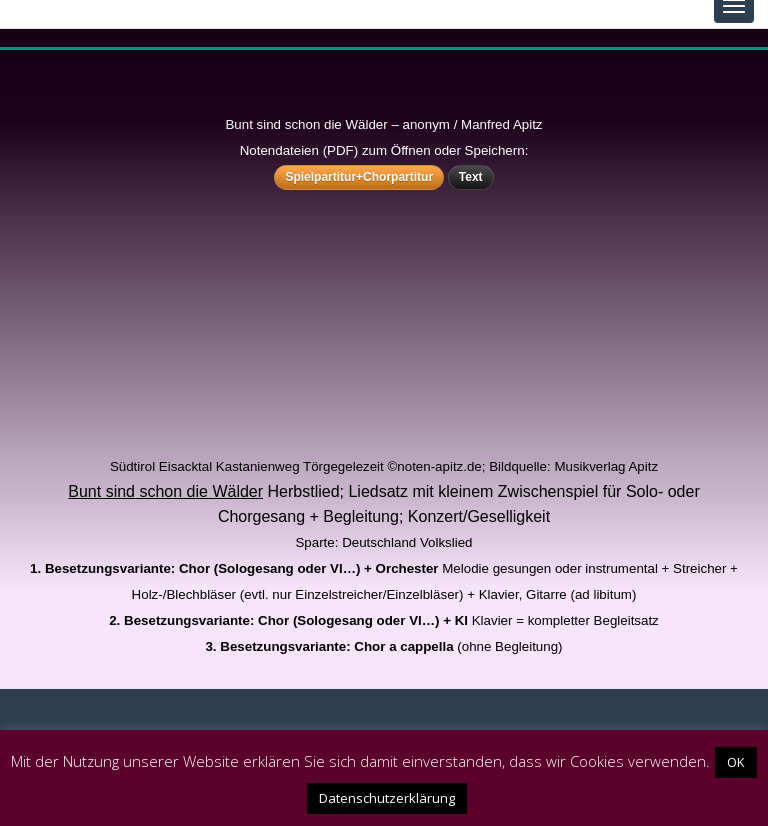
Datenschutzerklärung (387, 798)
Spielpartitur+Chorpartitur (359, 177)
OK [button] (736, 762)
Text (471, 177)
